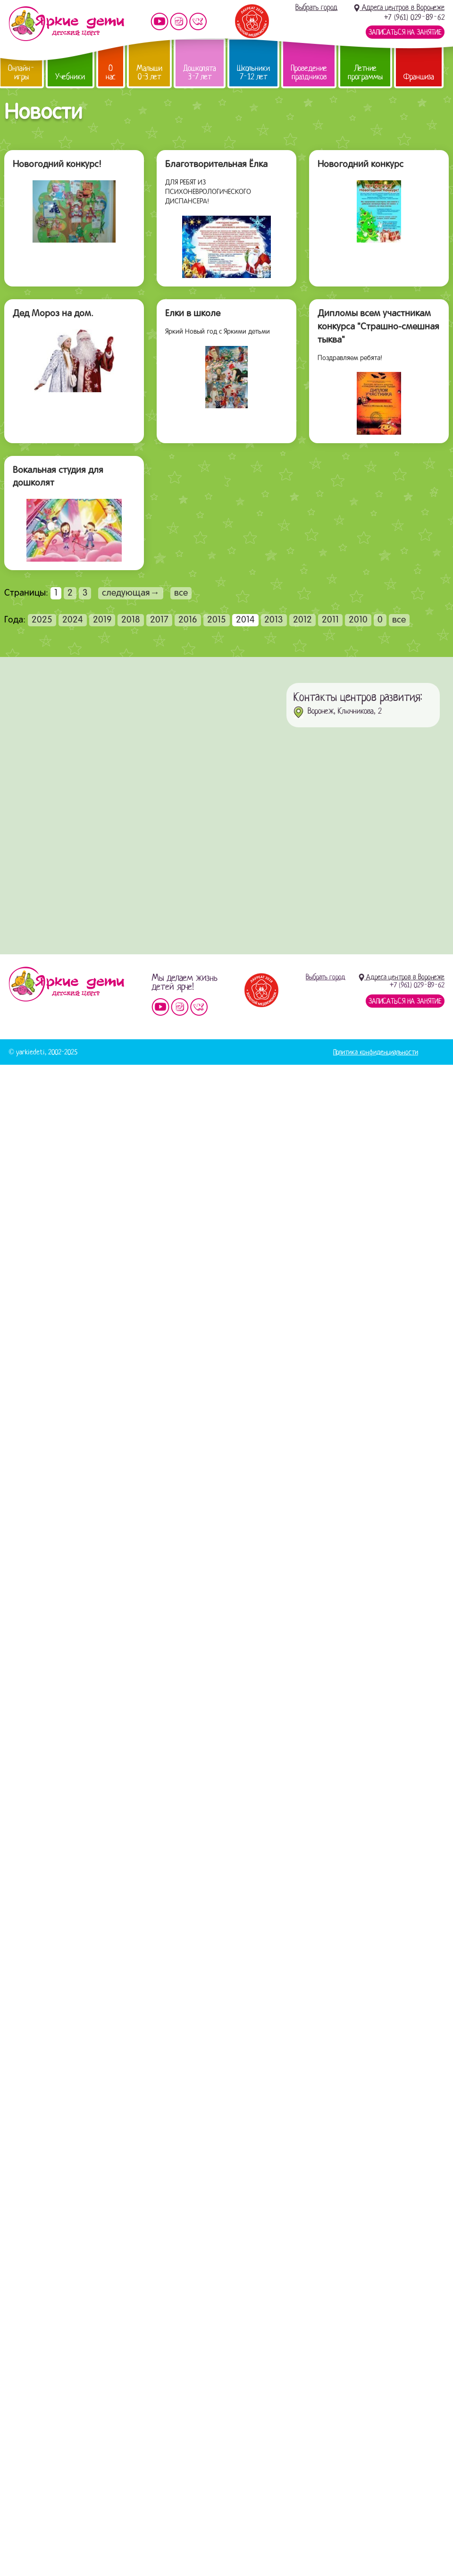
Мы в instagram (179, 21)
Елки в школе (192, 314)
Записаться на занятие (405, 32)
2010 (358, 620)
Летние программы (365, 72)
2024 (72, 620)
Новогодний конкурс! (57, 164)
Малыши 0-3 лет (149, 72)
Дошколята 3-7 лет (199, 72)
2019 (102, 620)
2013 (273, 620)
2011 (330, 620)
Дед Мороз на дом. (53, 314)
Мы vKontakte (198, 21)
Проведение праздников (309, 72)
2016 (187, 620)
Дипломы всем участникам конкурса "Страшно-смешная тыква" (378, 327)
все (181, 593)
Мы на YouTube (159, 21)
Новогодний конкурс (360, 164)
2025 (42, 620)
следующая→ (130, 593)
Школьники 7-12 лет (253, 72)
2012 (302, 620)
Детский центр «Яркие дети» (66, 984)
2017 (159, 620)
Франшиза (418, 76)
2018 (130, 620)
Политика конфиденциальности (375, 1052)
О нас (111, 72)
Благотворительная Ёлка (216, 164)
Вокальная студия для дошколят (58, 477)
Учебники (70, 76)
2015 (216, 620)
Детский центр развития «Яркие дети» (66, 23)
